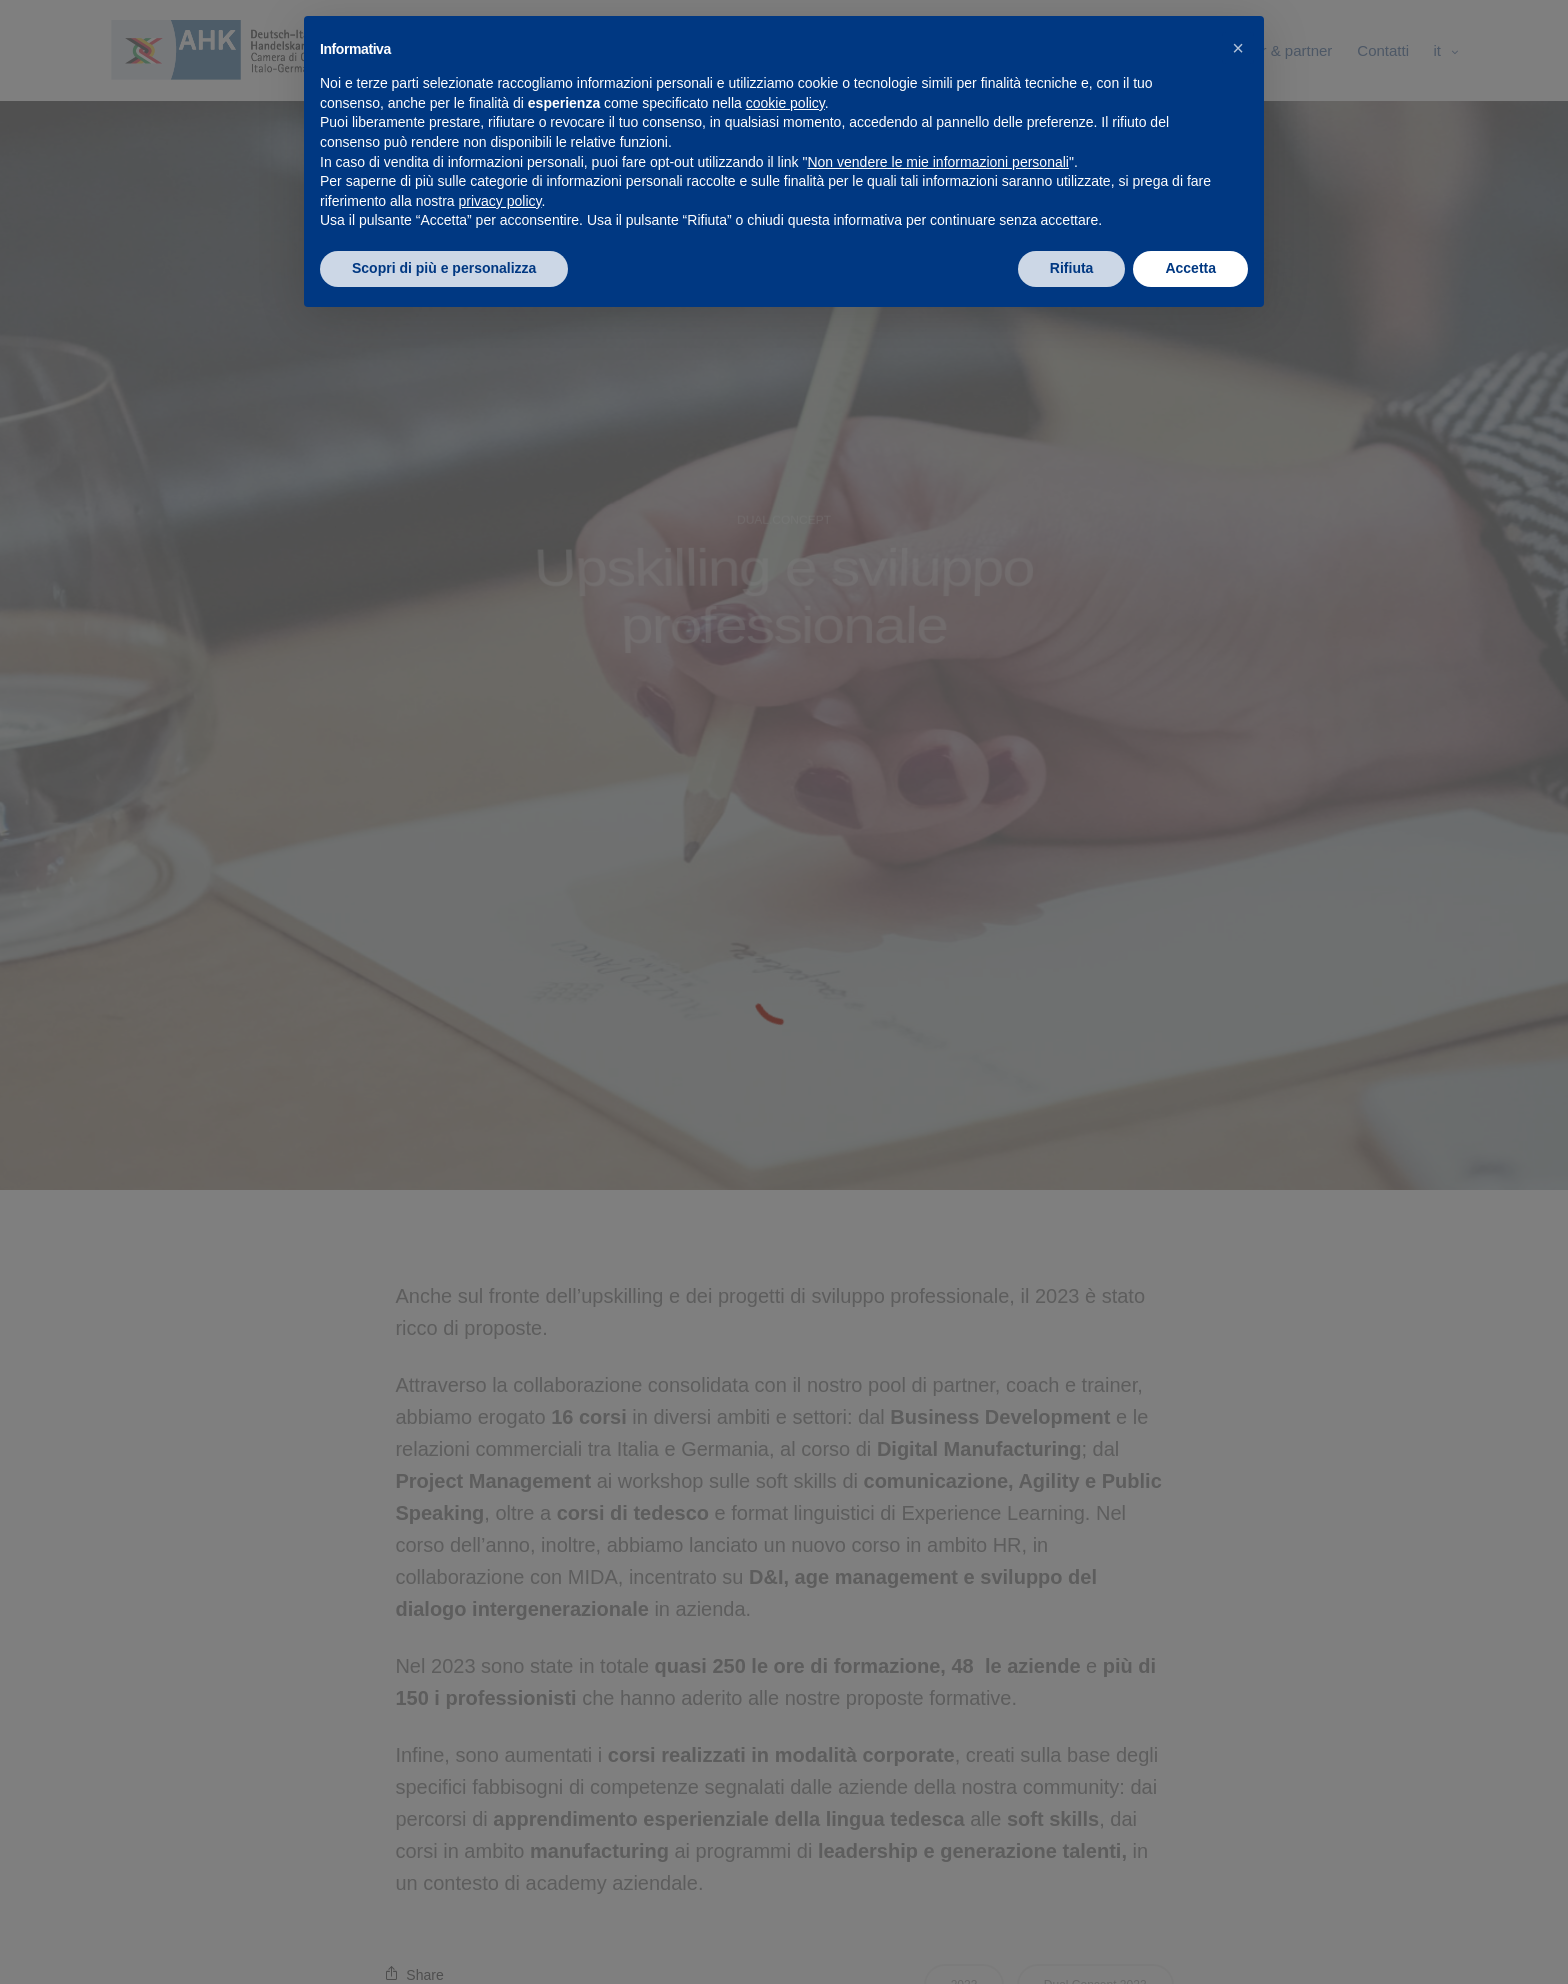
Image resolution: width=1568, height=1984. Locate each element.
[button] (1238, 48)
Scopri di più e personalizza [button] (444, 268)
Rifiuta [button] (1072, 268)
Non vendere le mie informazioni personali (937, 162)
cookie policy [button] (785, 103)
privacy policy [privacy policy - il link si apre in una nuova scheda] (500, 201)
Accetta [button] (1190, 268)
